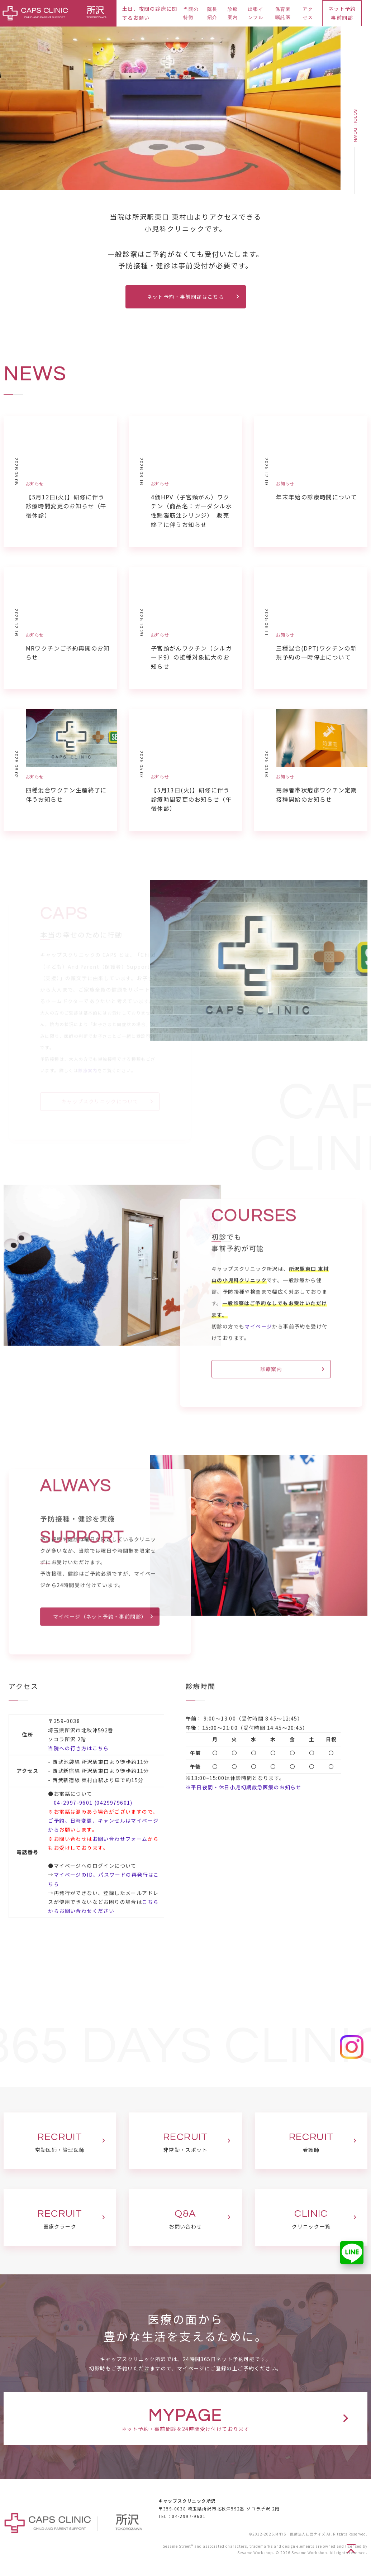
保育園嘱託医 (283, 13)
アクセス (308, 13)
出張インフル (255, 13)
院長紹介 (212, 13)
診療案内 (233, 13)
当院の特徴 (191, 13)
